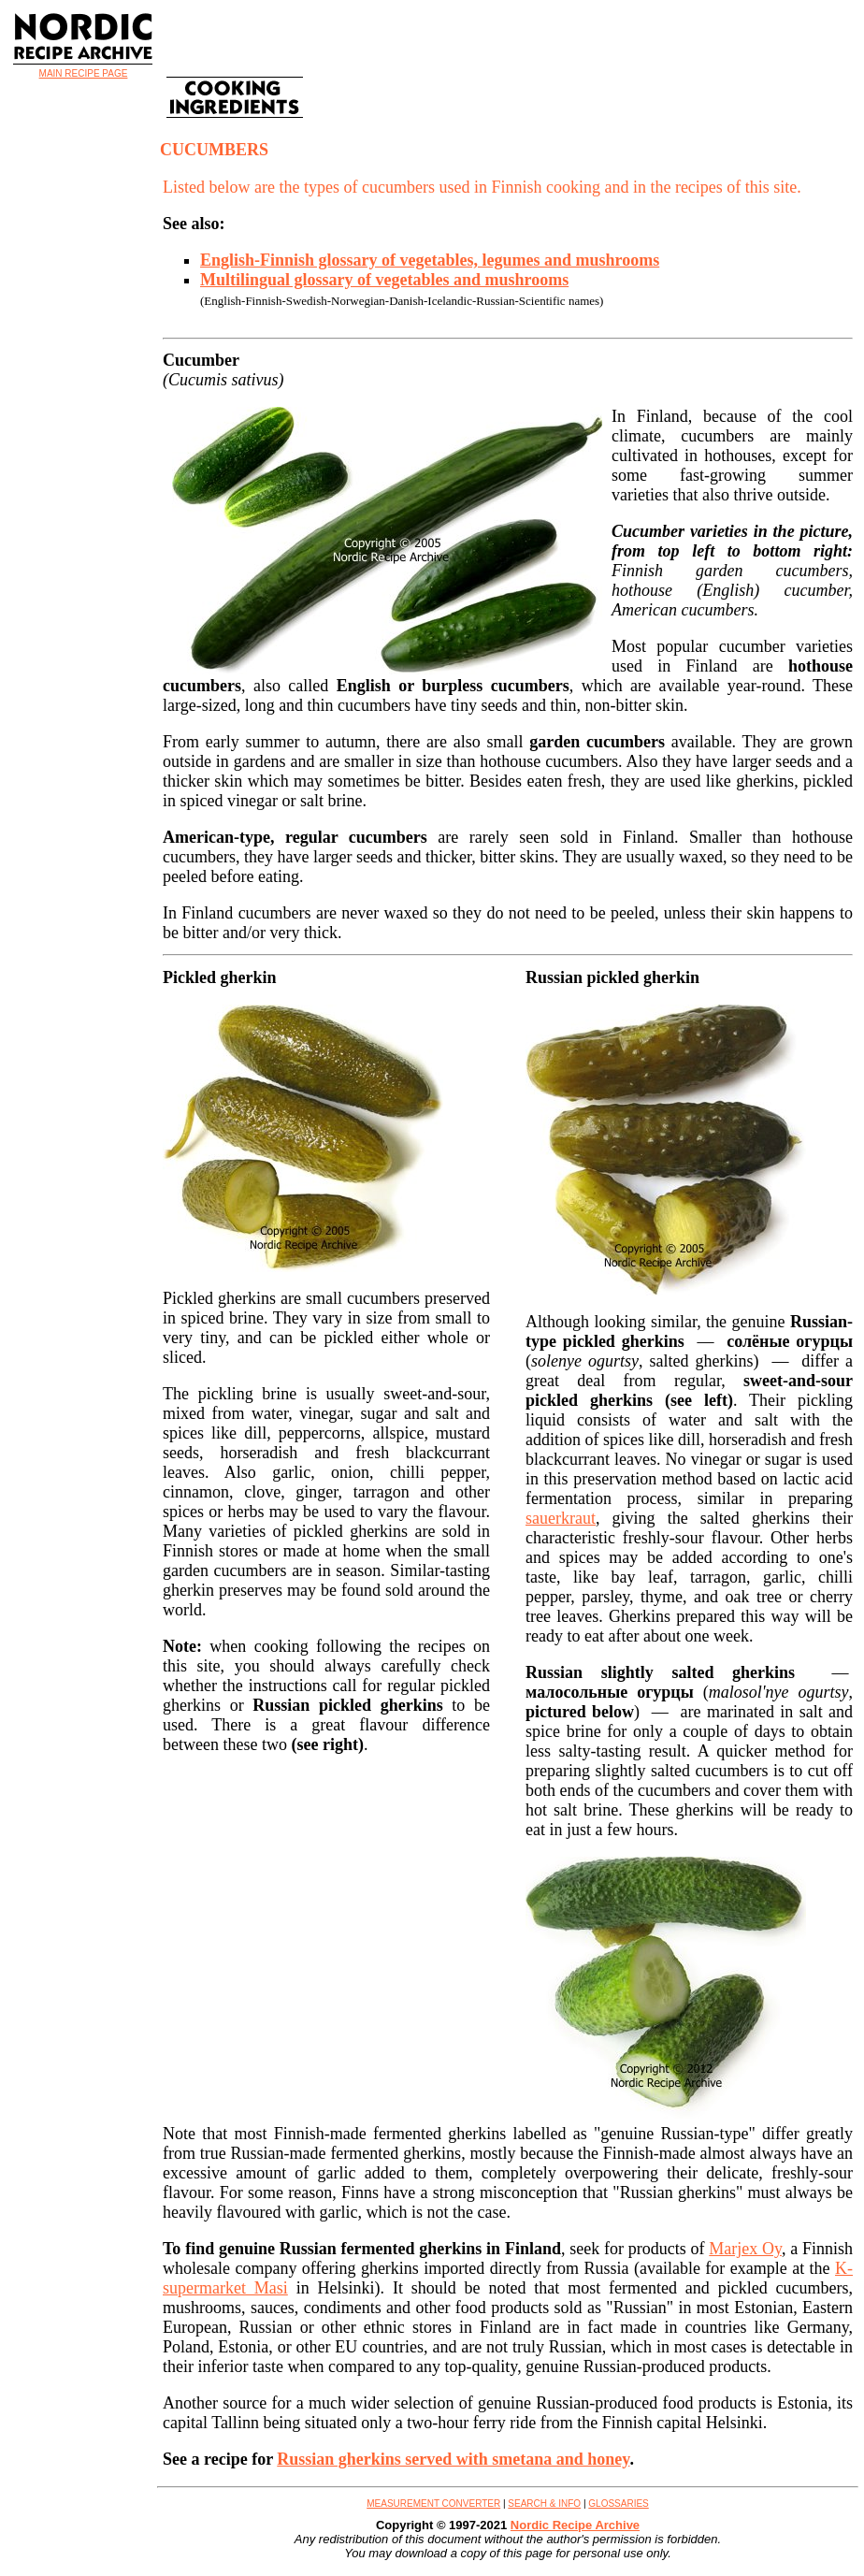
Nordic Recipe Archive (575, 2525)
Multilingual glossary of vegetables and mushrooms (384, 279)
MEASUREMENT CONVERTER (433, 2503)
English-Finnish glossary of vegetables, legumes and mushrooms (429, 260)
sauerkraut (561, 1518)
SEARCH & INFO (544, 2503)
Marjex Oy (745, 2248)
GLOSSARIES (618, 2503)
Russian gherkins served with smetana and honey (453, 2459)
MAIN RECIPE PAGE (83, 73)
